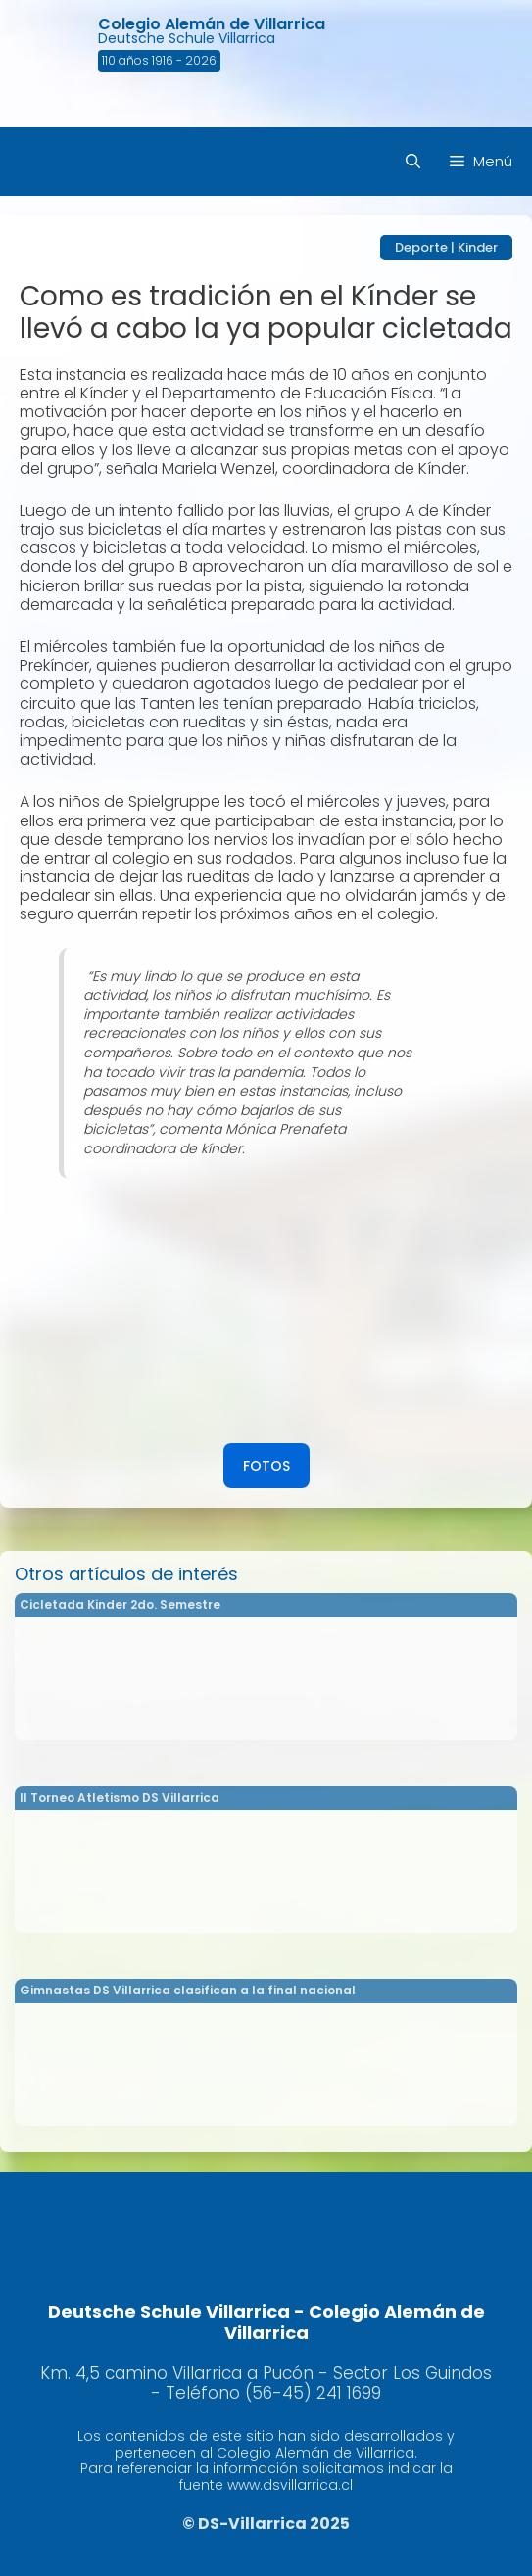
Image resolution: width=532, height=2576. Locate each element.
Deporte (421, 247)
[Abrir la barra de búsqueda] (413, 161)
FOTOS (266, 1465)
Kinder (478, 247)
